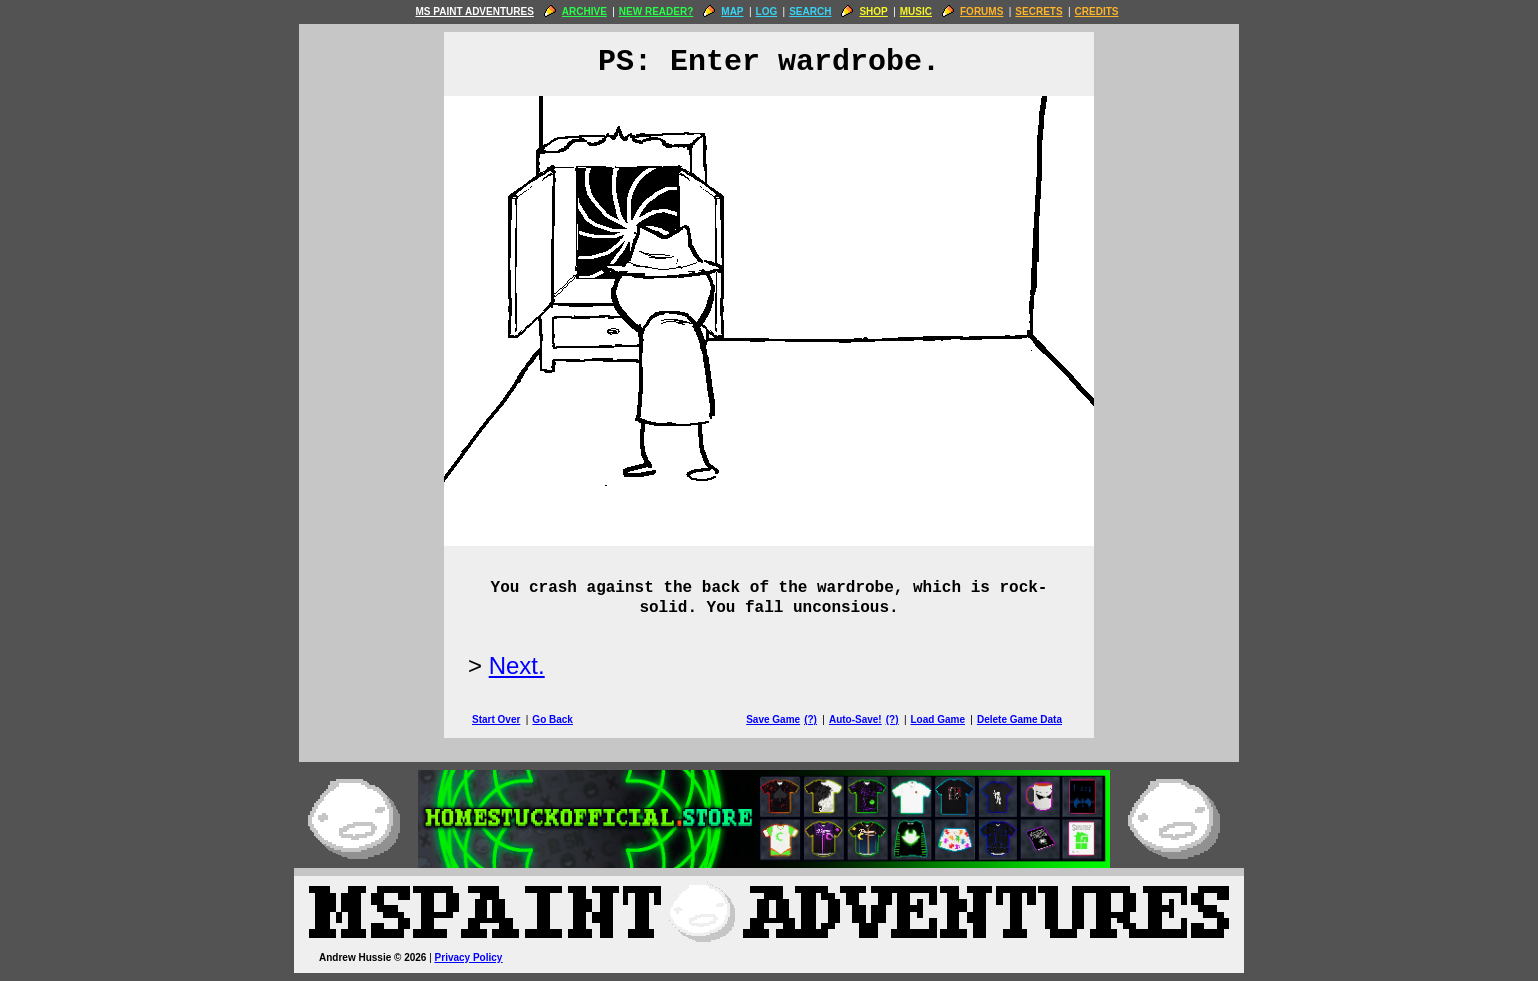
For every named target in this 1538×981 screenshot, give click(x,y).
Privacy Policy (469, 957)
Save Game (773, 719)
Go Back (552, 719)
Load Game (937, 719)
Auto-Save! (855, 719)
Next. (517, 665)
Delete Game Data (1019, 719)
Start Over (496, 719)
